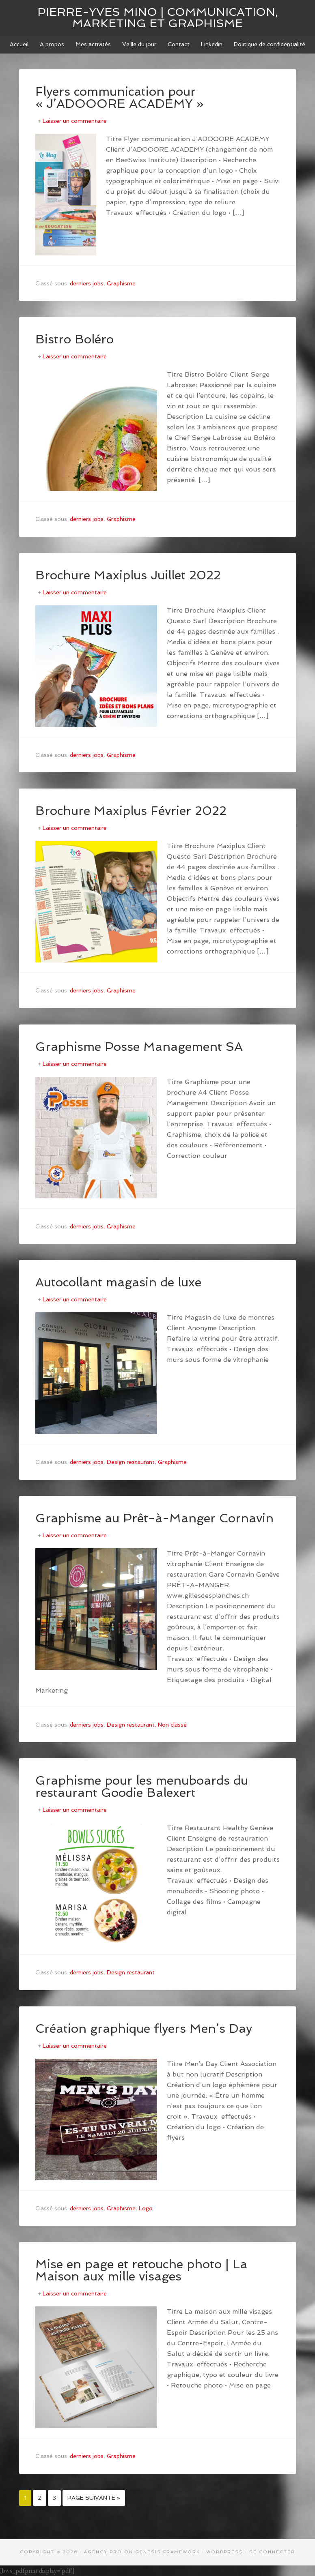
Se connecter (272, 2552)
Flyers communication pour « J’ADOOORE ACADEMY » (119, 97)
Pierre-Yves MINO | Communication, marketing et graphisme (157, 17)
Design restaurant (131, 1462)
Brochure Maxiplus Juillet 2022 (128, 575)
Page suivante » (93, 2498)
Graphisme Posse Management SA (139, 1046)
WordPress (224, 2552)
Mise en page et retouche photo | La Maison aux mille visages (141, 2270)
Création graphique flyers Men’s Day (143, 2028)
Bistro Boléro (74, 339)
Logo (146, 2208)
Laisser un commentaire (75, 121)
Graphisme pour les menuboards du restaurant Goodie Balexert (141, 1786)
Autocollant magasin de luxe (118, 1282)
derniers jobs (87, 283)
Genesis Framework (167, 2552)
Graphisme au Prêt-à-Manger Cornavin (154, 1518)
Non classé (172, 1724)
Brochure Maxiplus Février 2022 (131, 811)
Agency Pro (103, 2552)
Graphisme (121, 283)
